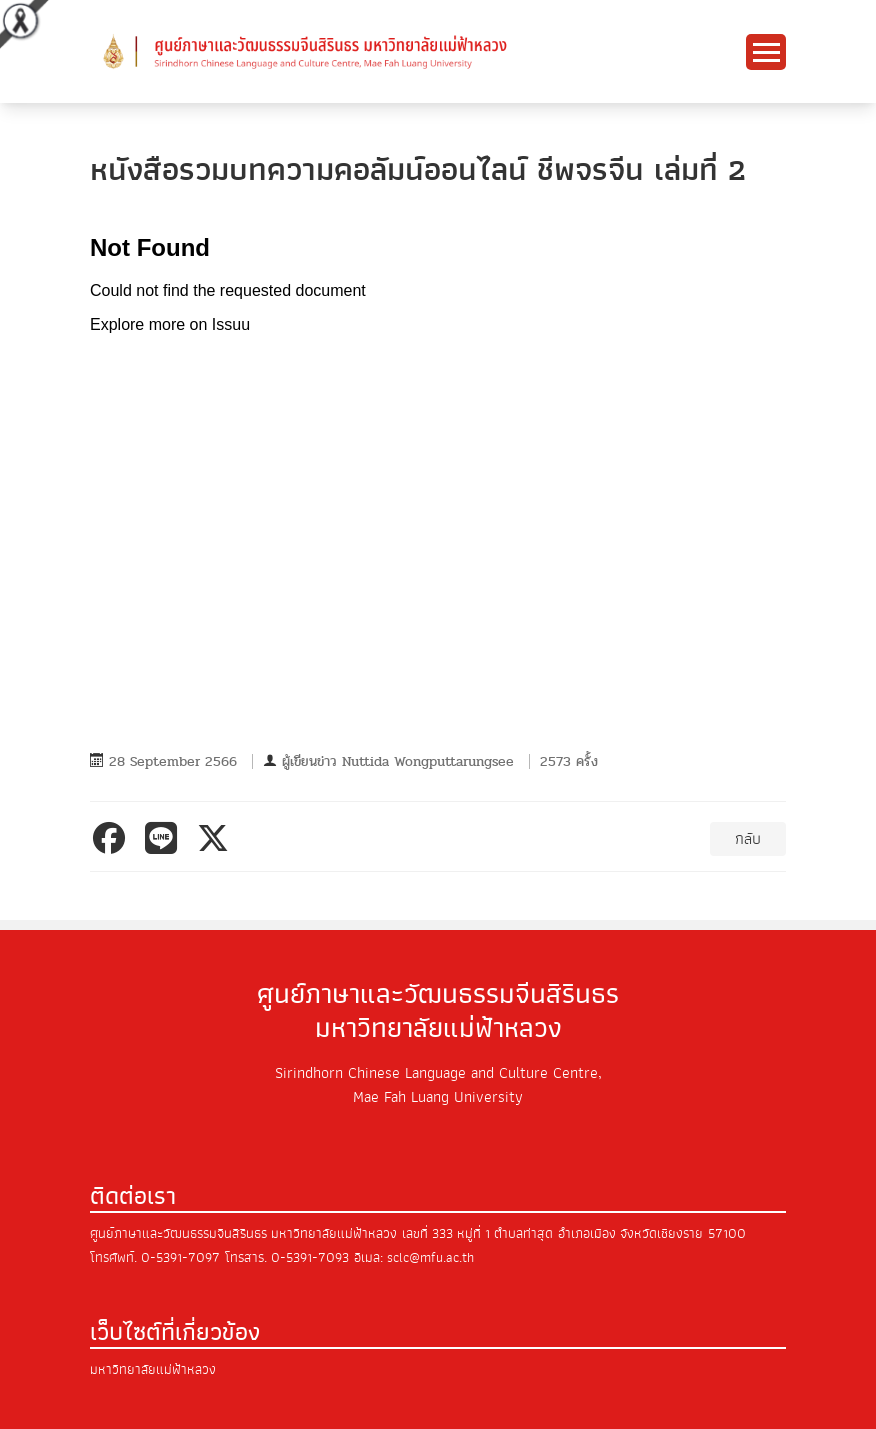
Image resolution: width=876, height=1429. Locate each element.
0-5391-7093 (310, 1257)
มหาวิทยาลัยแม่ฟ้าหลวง (153, 1369)
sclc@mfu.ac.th (430, 1257)
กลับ (748, 839)
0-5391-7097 (180, 1257)
